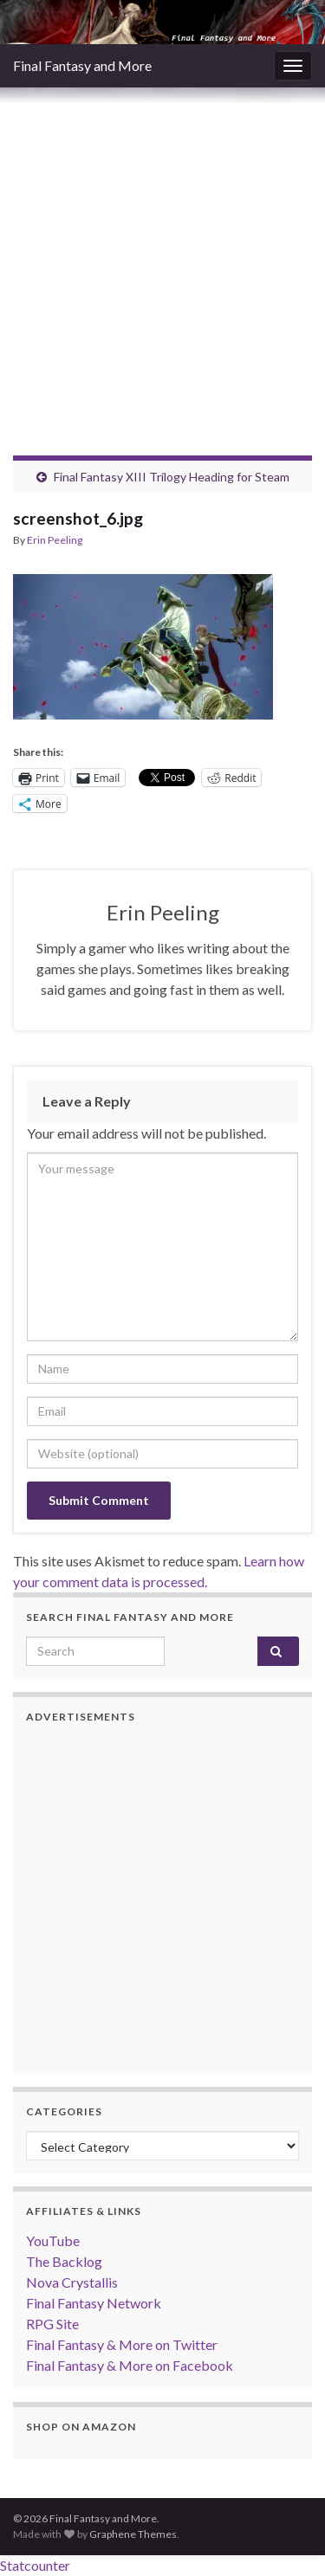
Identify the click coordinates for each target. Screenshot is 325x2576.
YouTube (53, 2240)
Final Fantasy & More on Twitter (122, 2344)
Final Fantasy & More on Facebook (129, 2365)
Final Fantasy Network (93, 2303)
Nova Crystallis (72, 2282)
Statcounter (35, 2565)
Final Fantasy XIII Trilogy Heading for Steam (171, 476)
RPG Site (52, 2323)
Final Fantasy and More (82, 65)
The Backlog (64, 2261)
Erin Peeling (54, 539)
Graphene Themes (133, 2534)
